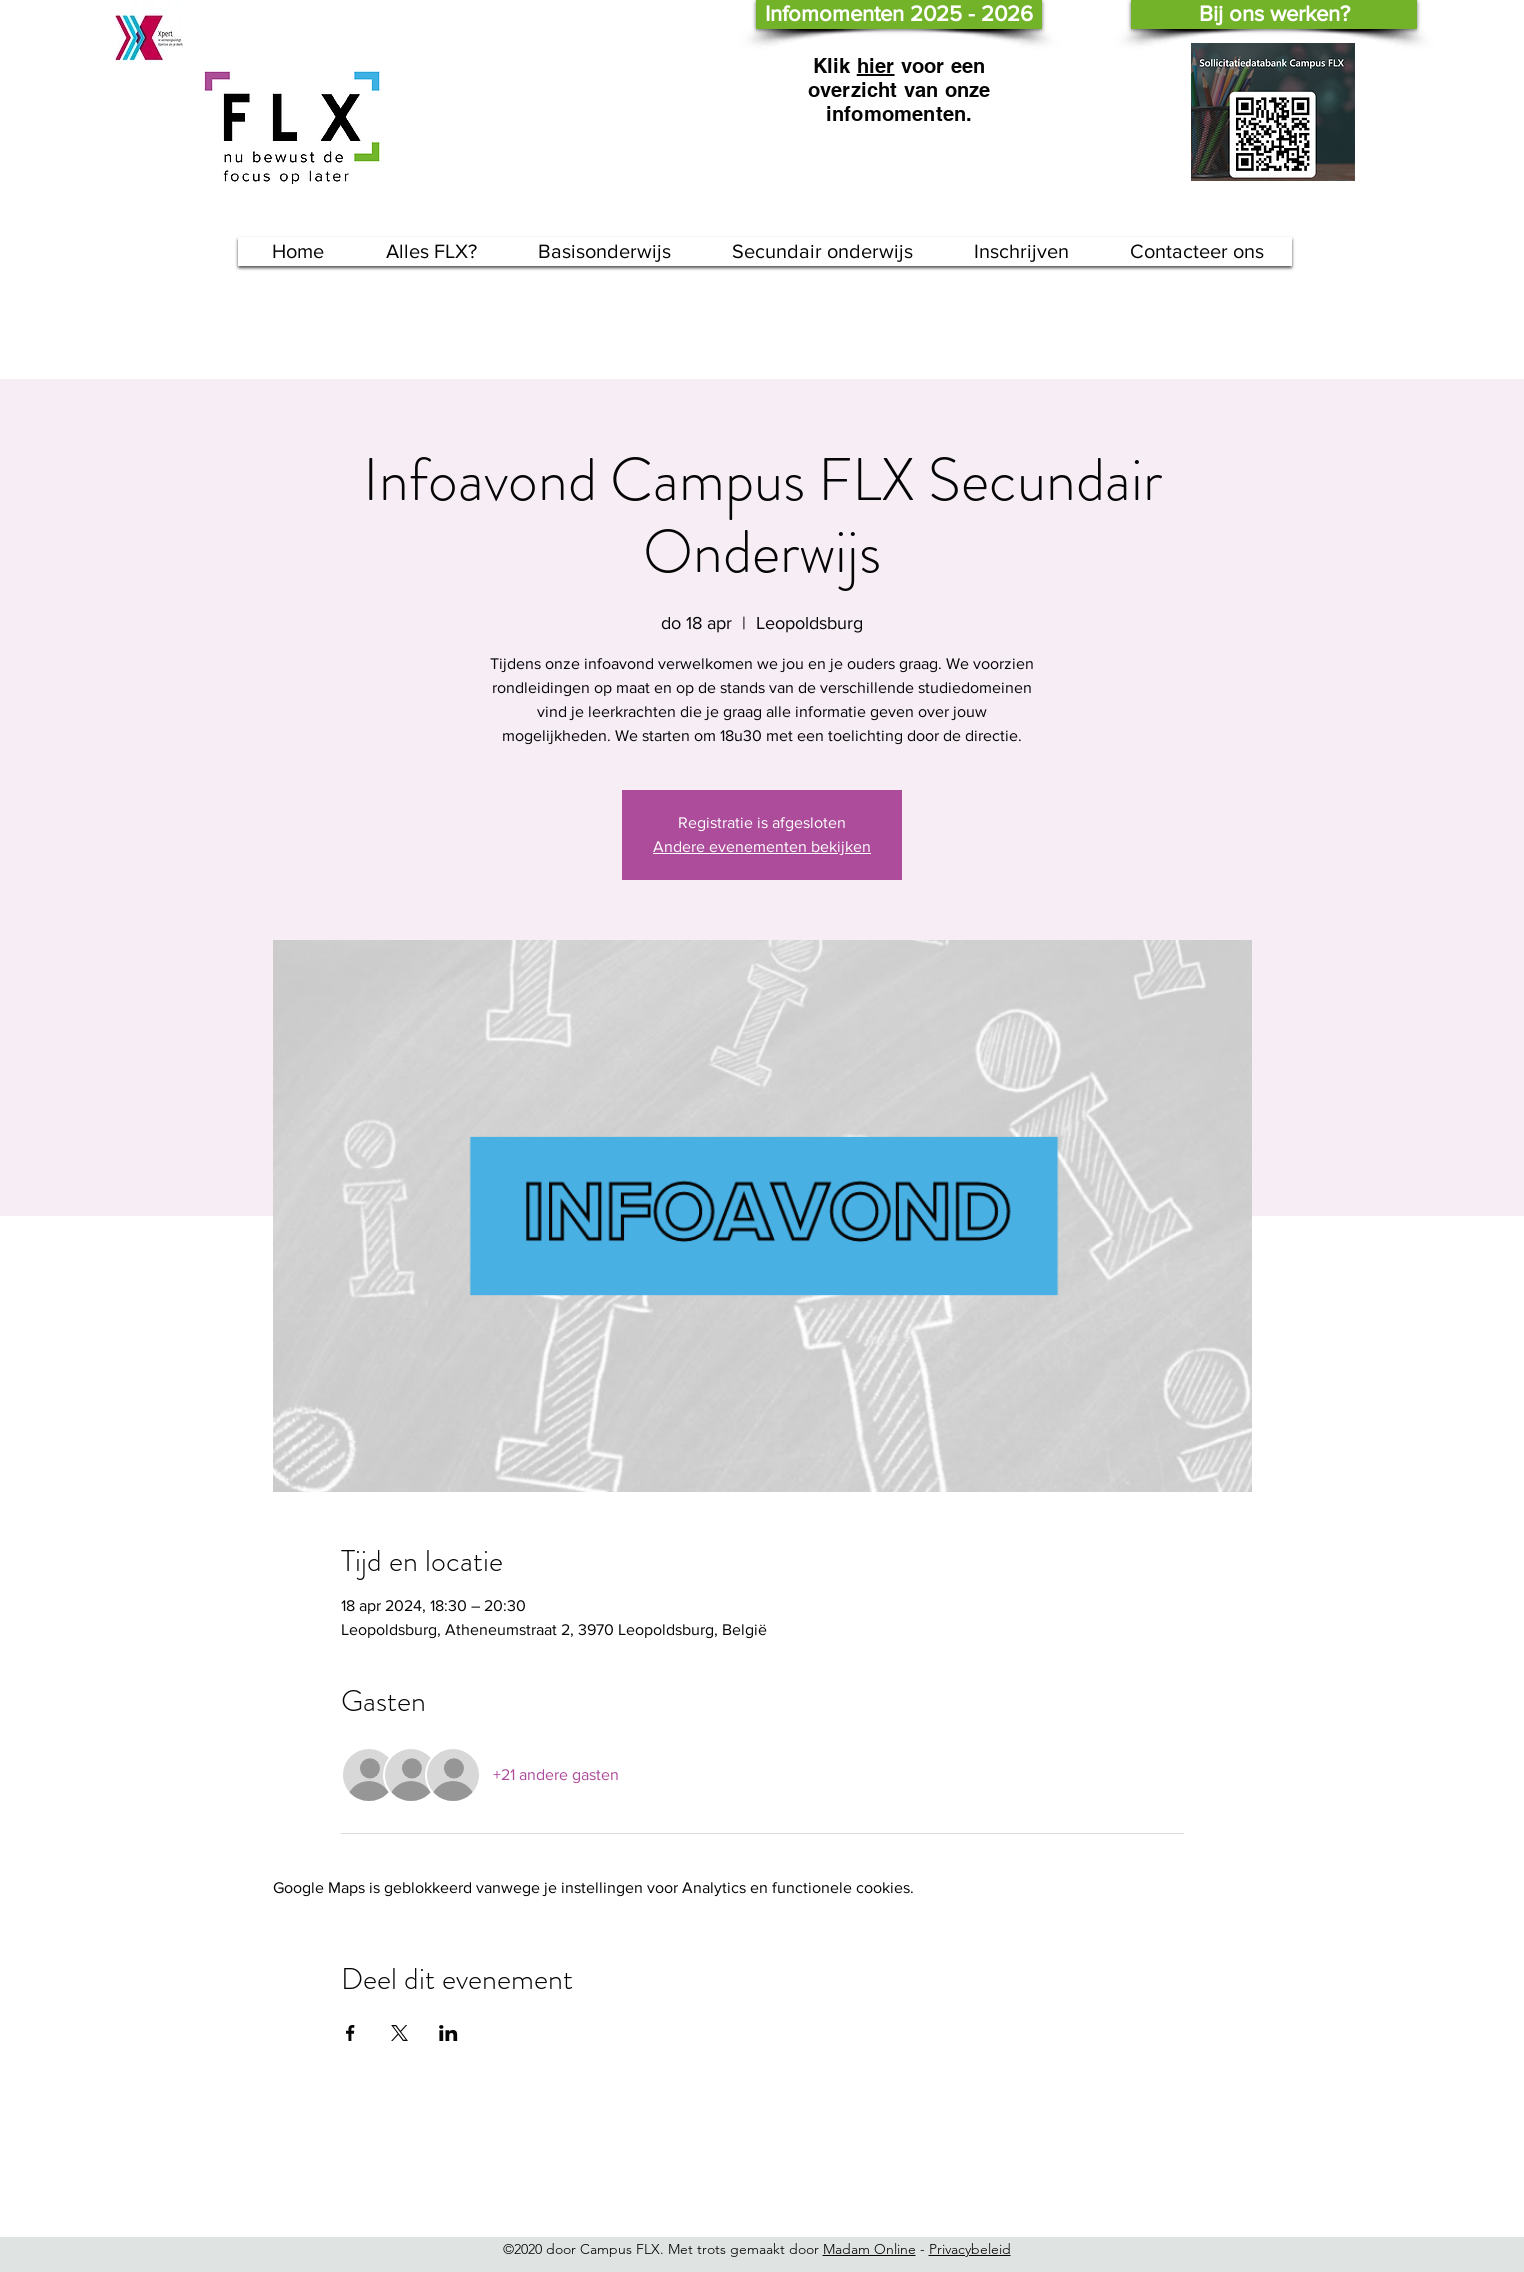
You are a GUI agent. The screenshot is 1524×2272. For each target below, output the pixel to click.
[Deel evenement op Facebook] (350, 2033)
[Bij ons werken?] (1274, 14)
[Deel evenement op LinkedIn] (448, 2033)
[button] (604, 251)
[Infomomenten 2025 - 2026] (899, 14)
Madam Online (869, 2249)
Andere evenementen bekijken (762, 846)
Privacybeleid (970, 2249)
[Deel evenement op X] (399, 2033)
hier (876, 66)
